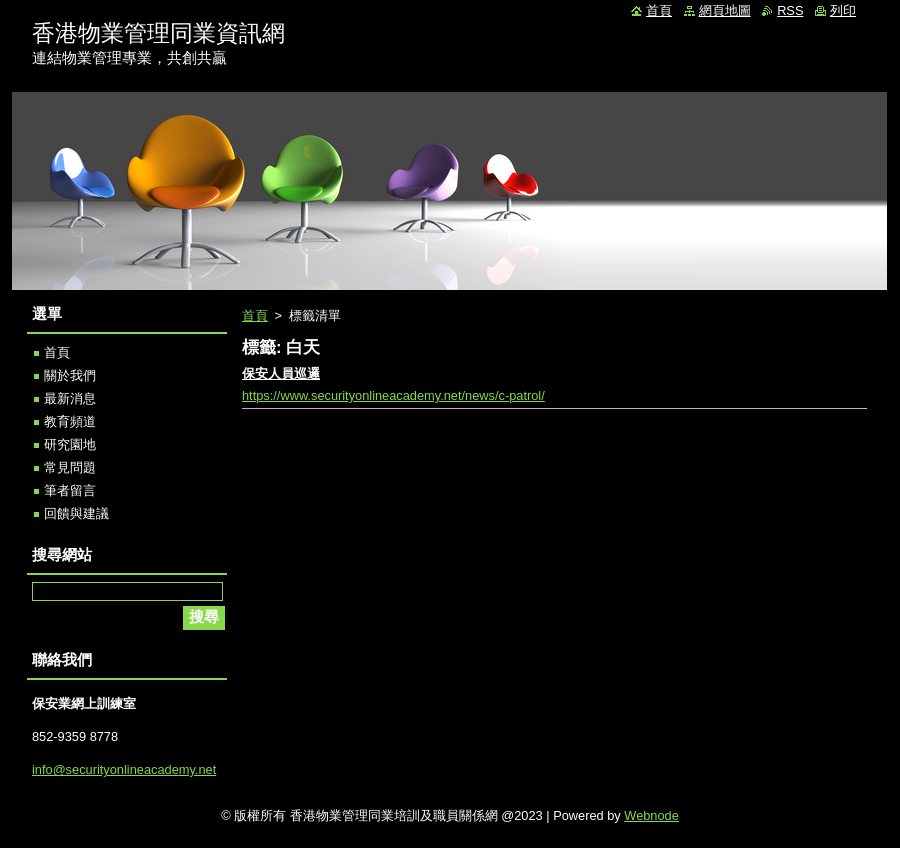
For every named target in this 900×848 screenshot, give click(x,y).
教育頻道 (70, 421)
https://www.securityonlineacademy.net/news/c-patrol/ (393, 395)
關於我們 (70, 375)
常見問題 (70, 467)
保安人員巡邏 (281, 373)
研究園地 (70, 444)
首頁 (255, 315)
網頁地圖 (725, 10)
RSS (790, 10)
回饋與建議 (76, 513)
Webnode (651, 815)
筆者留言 (70, 490)
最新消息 (70, 398)
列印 (843, 10)
